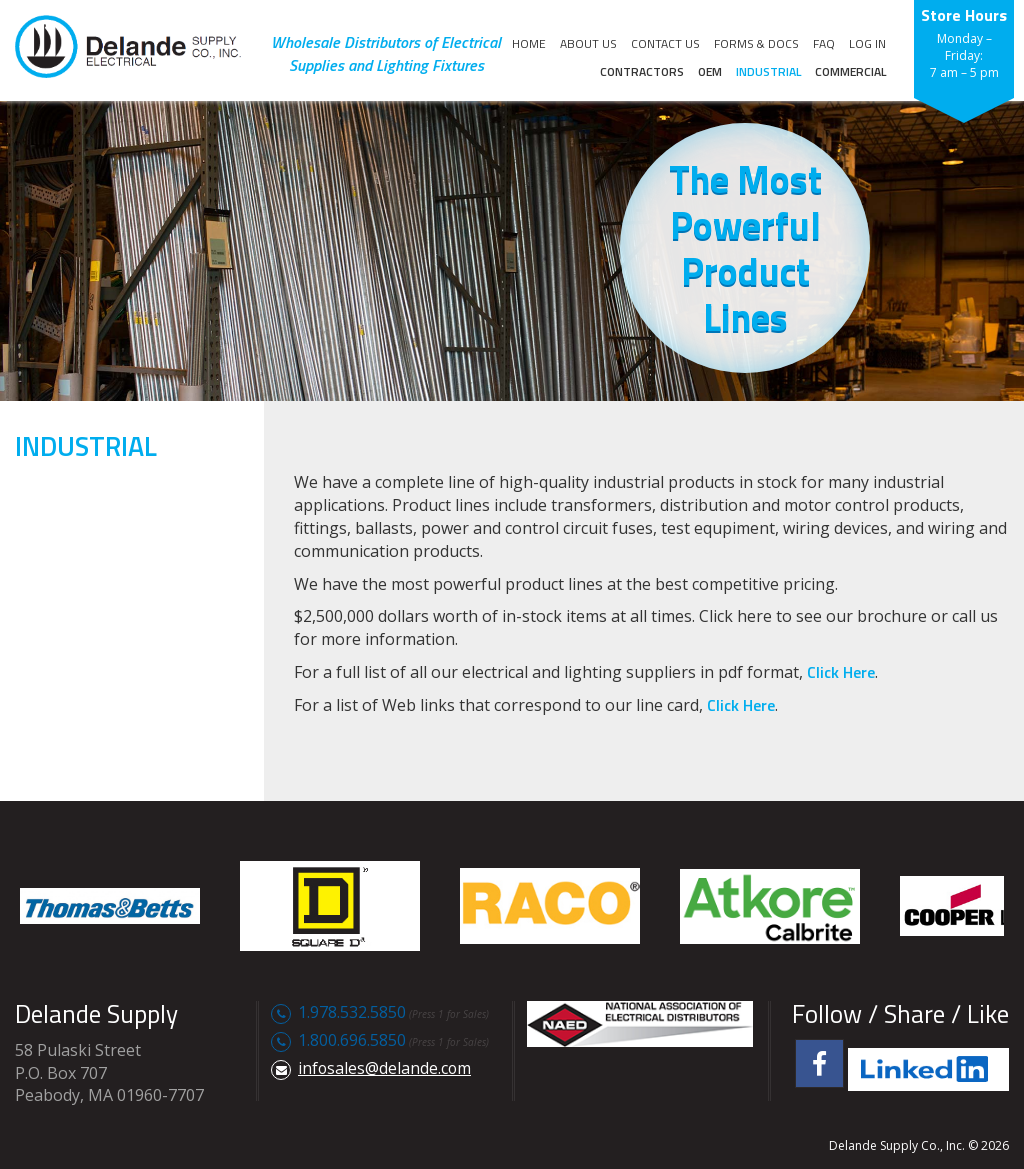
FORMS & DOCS (756, 43)
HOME (529, 43)
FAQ (824, 43)
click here (841, 672)
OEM (710, 71)
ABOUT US (588, 43)
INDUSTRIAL (768, 71)
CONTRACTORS (642, 71)
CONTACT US (665, 43)
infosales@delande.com (385, 1068)
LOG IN (867, 43)
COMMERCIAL (850, 71)
